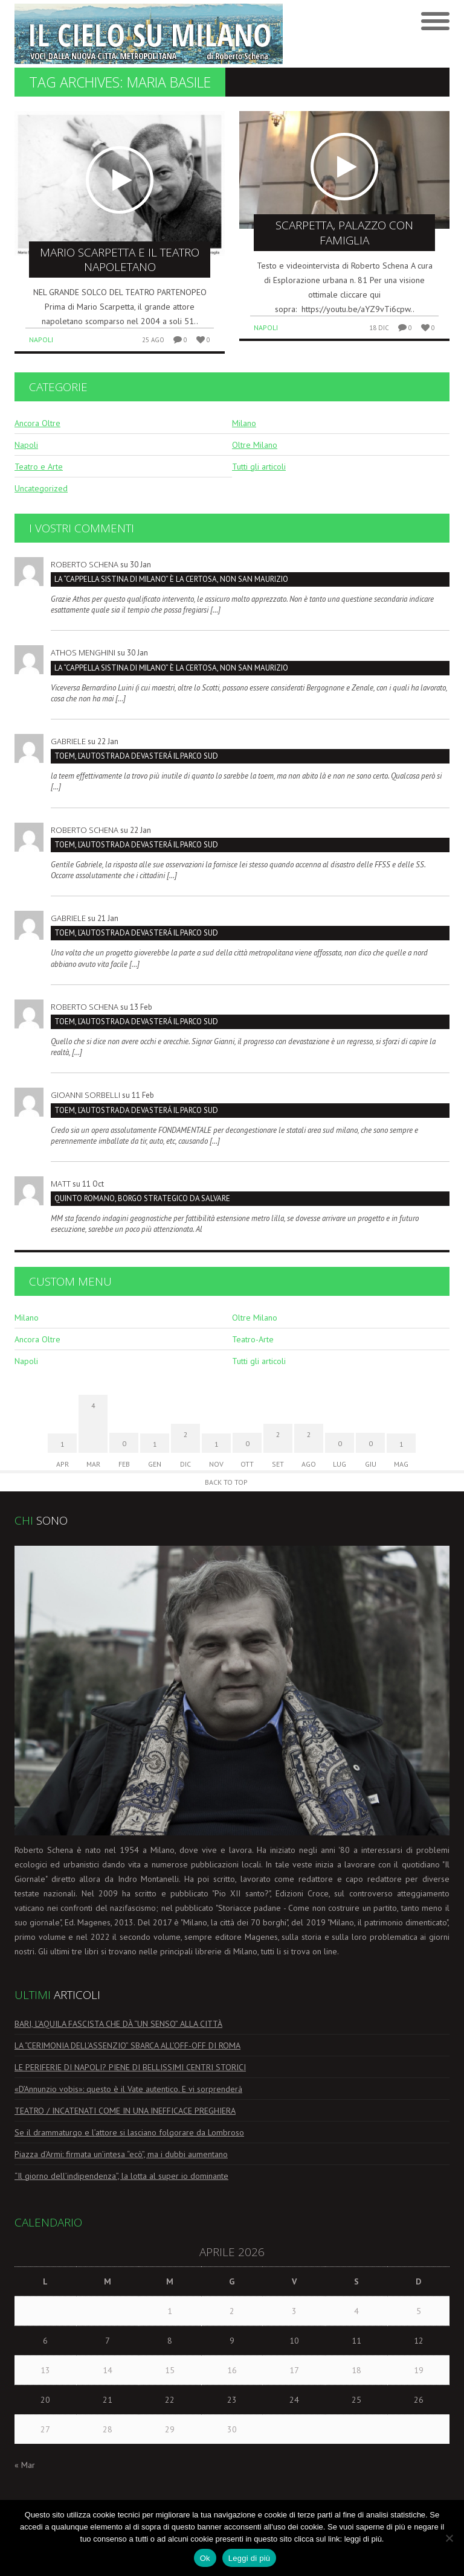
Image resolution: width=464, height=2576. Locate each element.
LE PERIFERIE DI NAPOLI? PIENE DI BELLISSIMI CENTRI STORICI (130, 2067)
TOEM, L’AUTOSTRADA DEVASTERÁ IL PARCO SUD (136, 756)
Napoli (41, 339)
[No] (449, 2538)
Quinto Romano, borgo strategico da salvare (142, 1198)
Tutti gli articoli (259, 466)
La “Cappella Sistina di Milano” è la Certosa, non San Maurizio (171, 579)
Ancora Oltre (37, 423)
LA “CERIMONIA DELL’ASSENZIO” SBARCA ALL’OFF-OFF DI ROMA (127, 2045)
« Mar (24, 2465)
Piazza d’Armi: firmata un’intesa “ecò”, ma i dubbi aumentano (121, 2154)
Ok (205, 2558)
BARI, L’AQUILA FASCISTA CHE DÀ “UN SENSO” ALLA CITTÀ (118, 2023)
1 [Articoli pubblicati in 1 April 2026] (169, 2311)
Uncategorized (41, 488)
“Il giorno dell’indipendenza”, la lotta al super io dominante (121, 2175)
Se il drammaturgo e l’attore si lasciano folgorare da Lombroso (129, 2132)
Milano (244, 423)
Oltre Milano (254, 444)
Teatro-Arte (253, 1339)
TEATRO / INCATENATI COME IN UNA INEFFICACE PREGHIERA (125, 2110)
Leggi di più (249, 2558)
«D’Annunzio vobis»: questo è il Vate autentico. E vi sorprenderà (128, 2088)
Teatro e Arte (38, 466)
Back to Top (226, 1482)
